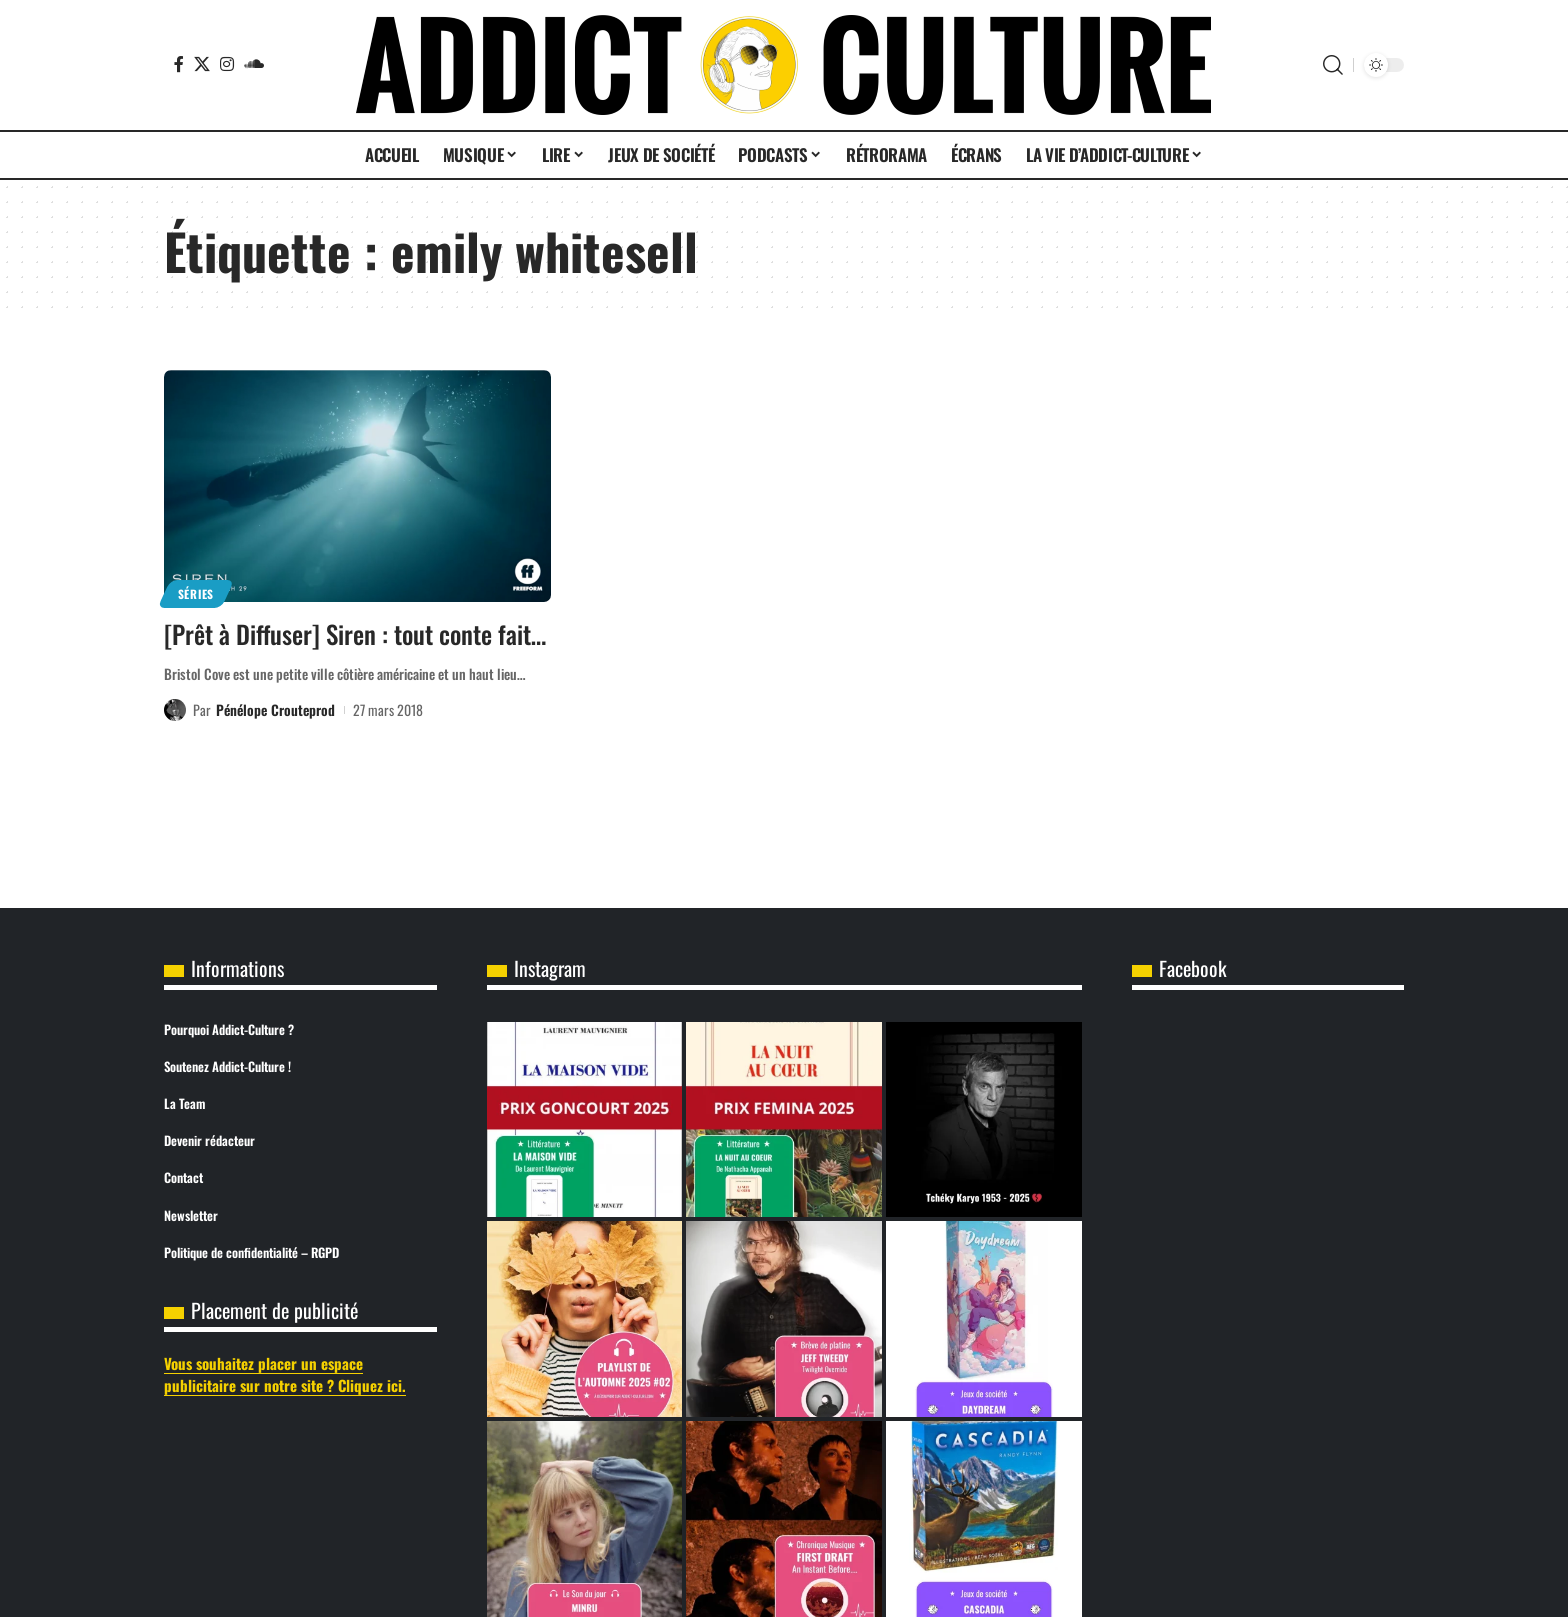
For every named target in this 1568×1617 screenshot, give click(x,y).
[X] (202, 64)
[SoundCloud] (254, 64)
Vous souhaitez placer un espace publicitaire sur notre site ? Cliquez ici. (285, 1374)
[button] (1333, 65)
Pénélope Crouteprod (275, 709)
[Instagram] (227, 64)
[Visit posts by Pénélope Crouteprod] (175, 710)
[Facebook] (179, 64)
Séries (196, 593)
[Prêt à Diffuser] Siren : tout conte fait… (355, 633)
